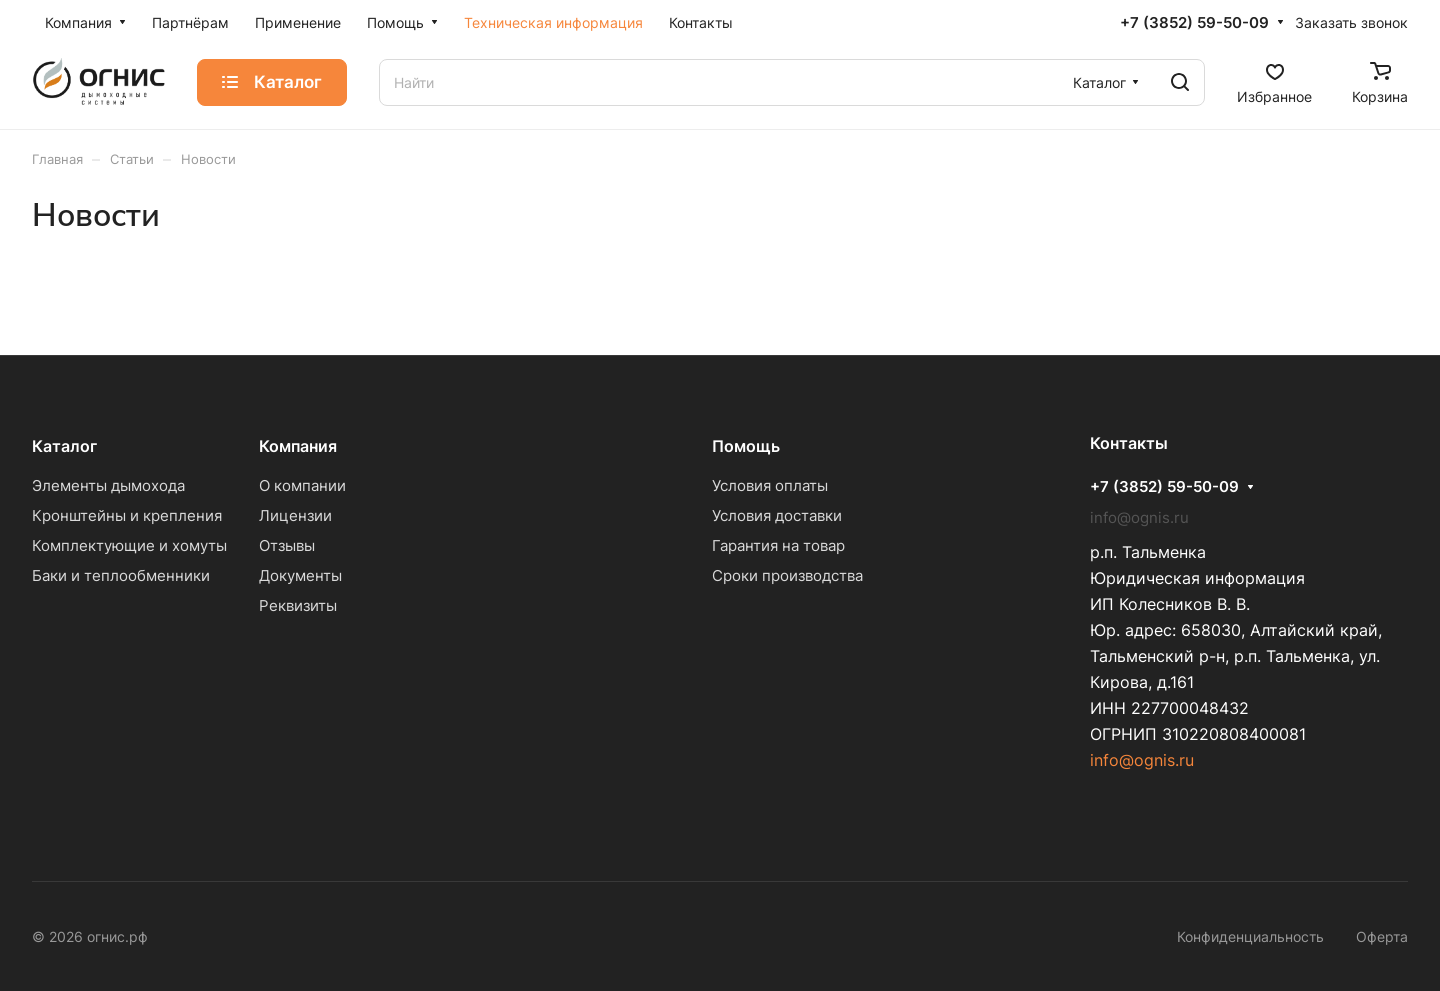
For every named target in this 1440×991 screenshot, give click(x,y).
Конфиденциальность (1250, 936)
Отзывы (287, 545)
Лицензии (295, 515)
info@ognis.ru (1142, 760)
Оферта (1382, 936)
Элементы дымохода (108, 485)
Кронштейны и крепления (127, 515)
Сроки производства (787, 575)
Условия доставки (777, 515)
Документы (300, 575)
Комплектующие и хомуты (129, 545)
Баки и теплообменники (121, 575)
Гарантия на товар (778, 545)
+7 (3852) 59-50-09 (1194, 23)
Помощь (746, 446)
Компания (298, 446)
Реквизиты (298, 605)
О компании (302, 485)
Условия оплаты (770, 485)
